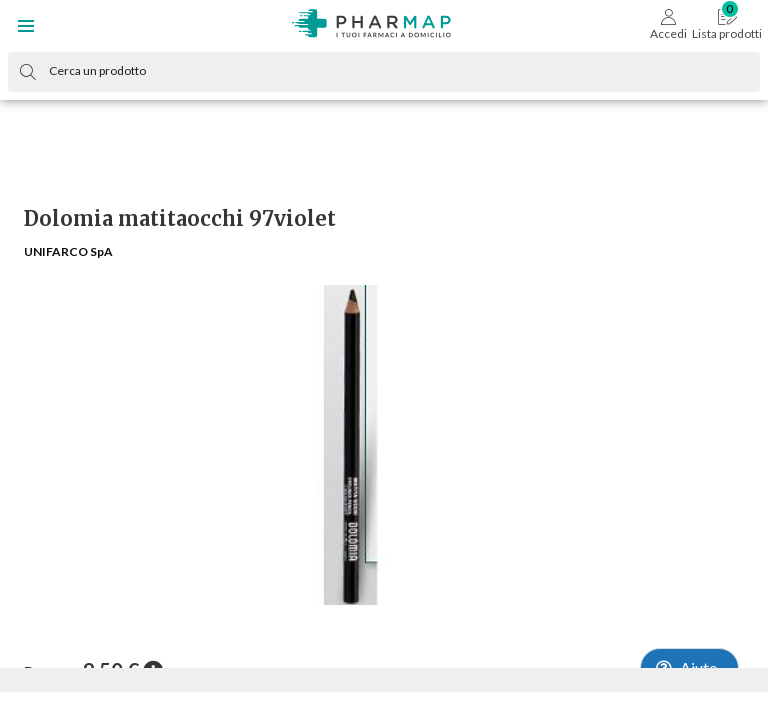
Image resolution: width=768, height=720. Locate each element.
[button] (26, 26)
